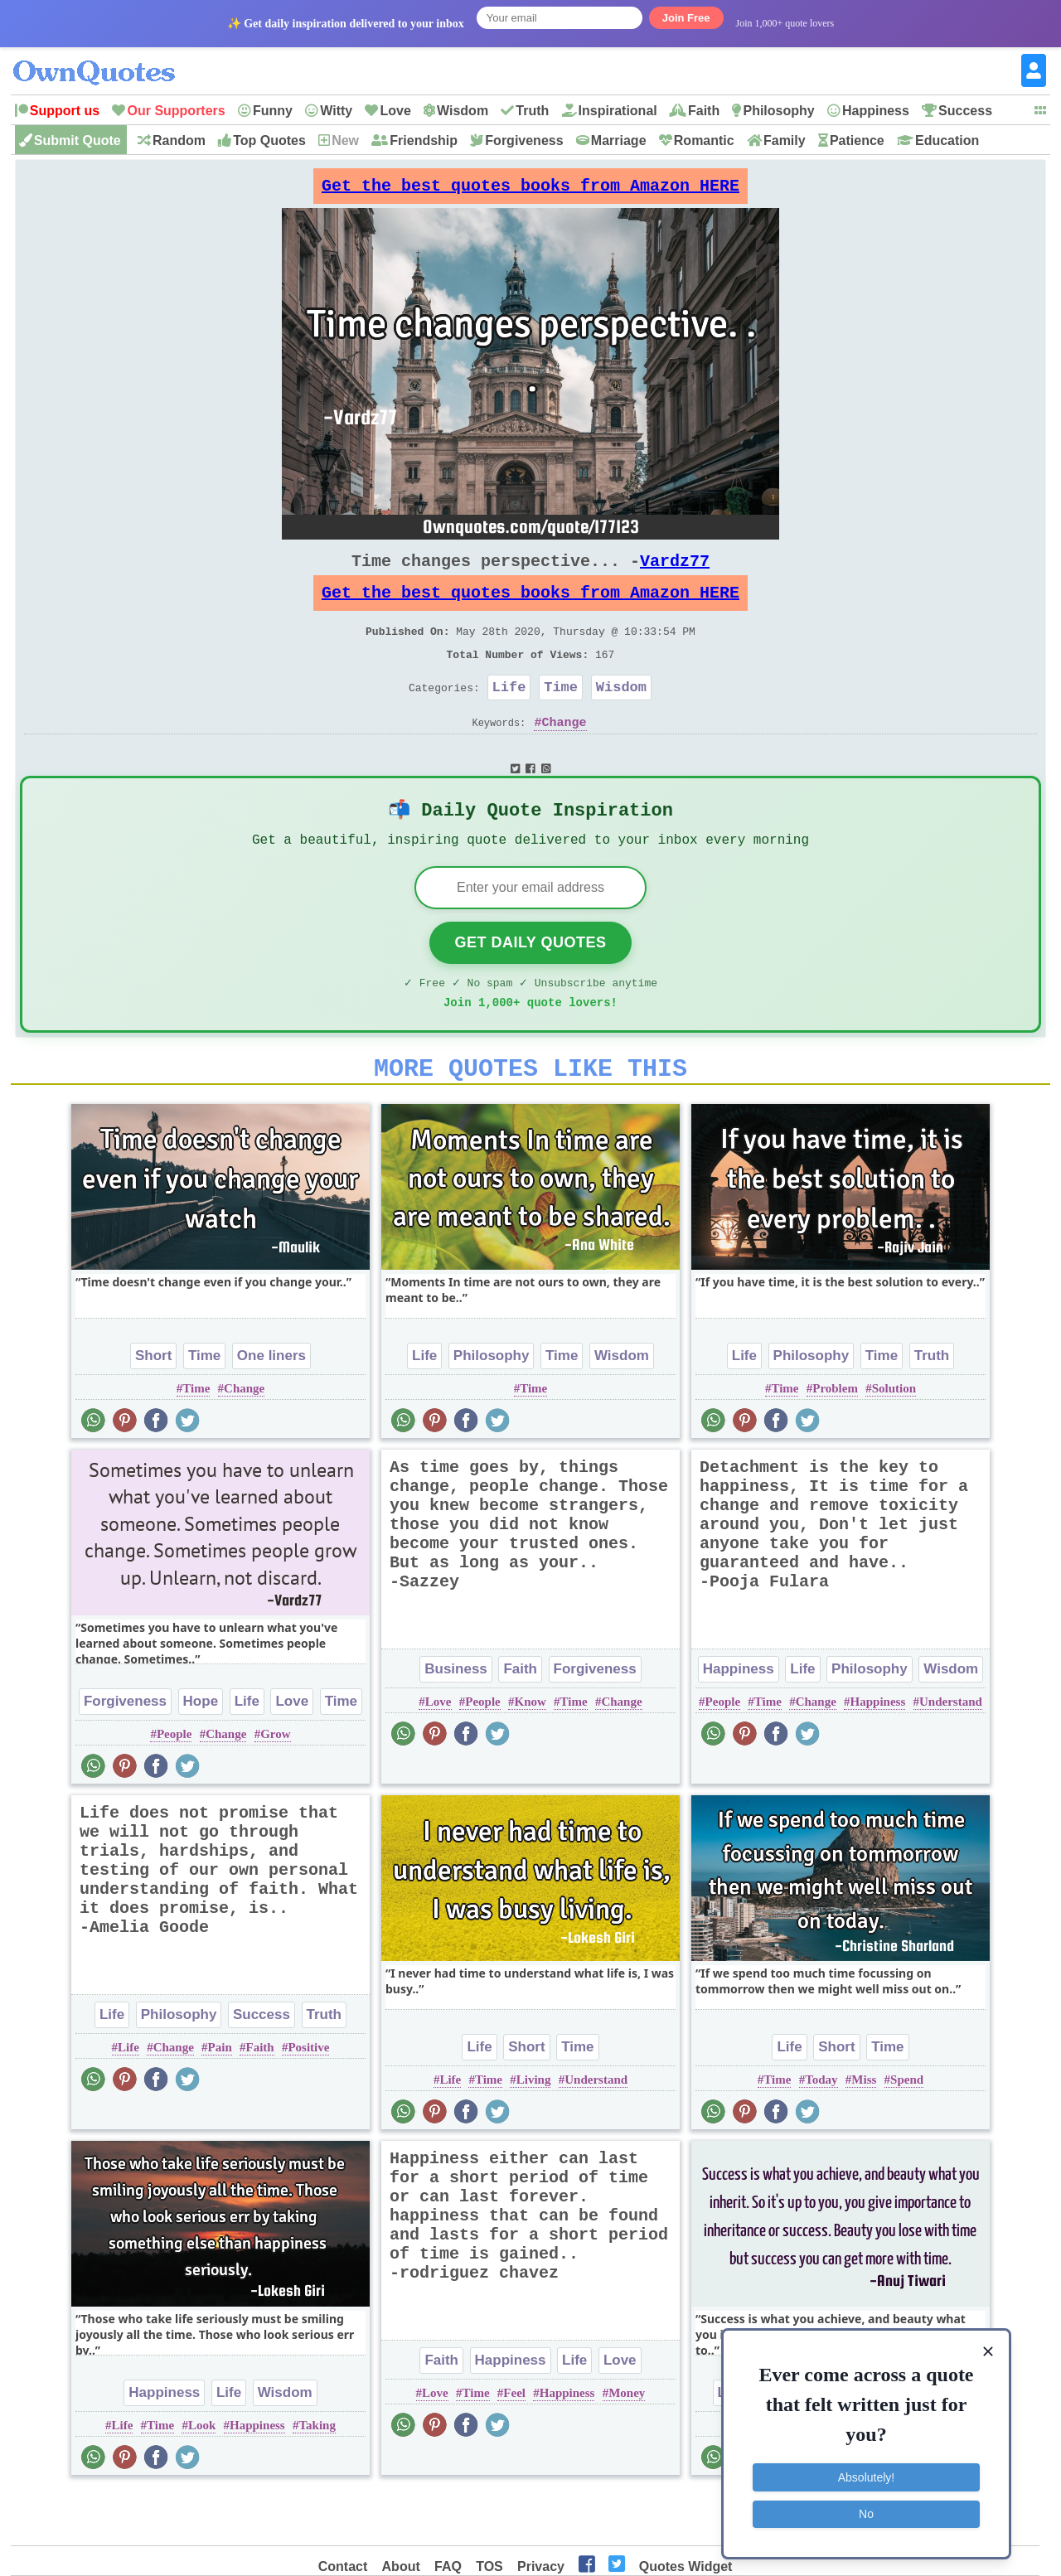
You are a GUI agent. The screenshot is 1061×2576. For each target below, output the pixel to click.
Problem (835, 1439)
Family (784, 140)
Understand (950, 1753)
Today (821, 2131)
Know (530, 1753)
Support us (64, 111)
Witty (336, 111)
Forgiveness (524, 140)
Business (455, 1720)
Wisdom (462, 111)
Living (533, 2131)
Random (179, 140)
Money (626, 2444)
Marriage (619, 140)
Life (509, 716)
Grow (275, 1785)
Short (153, 1407)
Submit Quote (77, 140)
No (866, 2513)
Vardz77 (675, 574)
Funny (273, 111)
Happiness (875, 111)
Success (965, 111)
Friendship (424, 140)
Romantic (704, 140)
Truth (532, 111)
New (345, 140)
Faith (703, 111)
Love (395, 111)
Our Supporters (176, 111)
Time (561, 716)
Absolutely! (866, 2477)
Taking (316, 2476)
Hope (201, 1752)
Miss (863, 2131)
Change (564, 755)
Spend (906, 2131)
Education (947, 140)
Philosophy (778, 111)
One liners (271, 1407)
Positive (308, 2098)
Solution (894, 1439)
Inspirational (618, 111)
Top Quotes (269, 140)
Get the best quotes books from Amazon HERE (530, 190)
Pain (220, 2098)
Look (202, 2476)
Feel (514, 2444)
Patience (857, 140)
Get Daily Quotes (530, 984)
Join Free (686, 18)
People (174, 1785)
